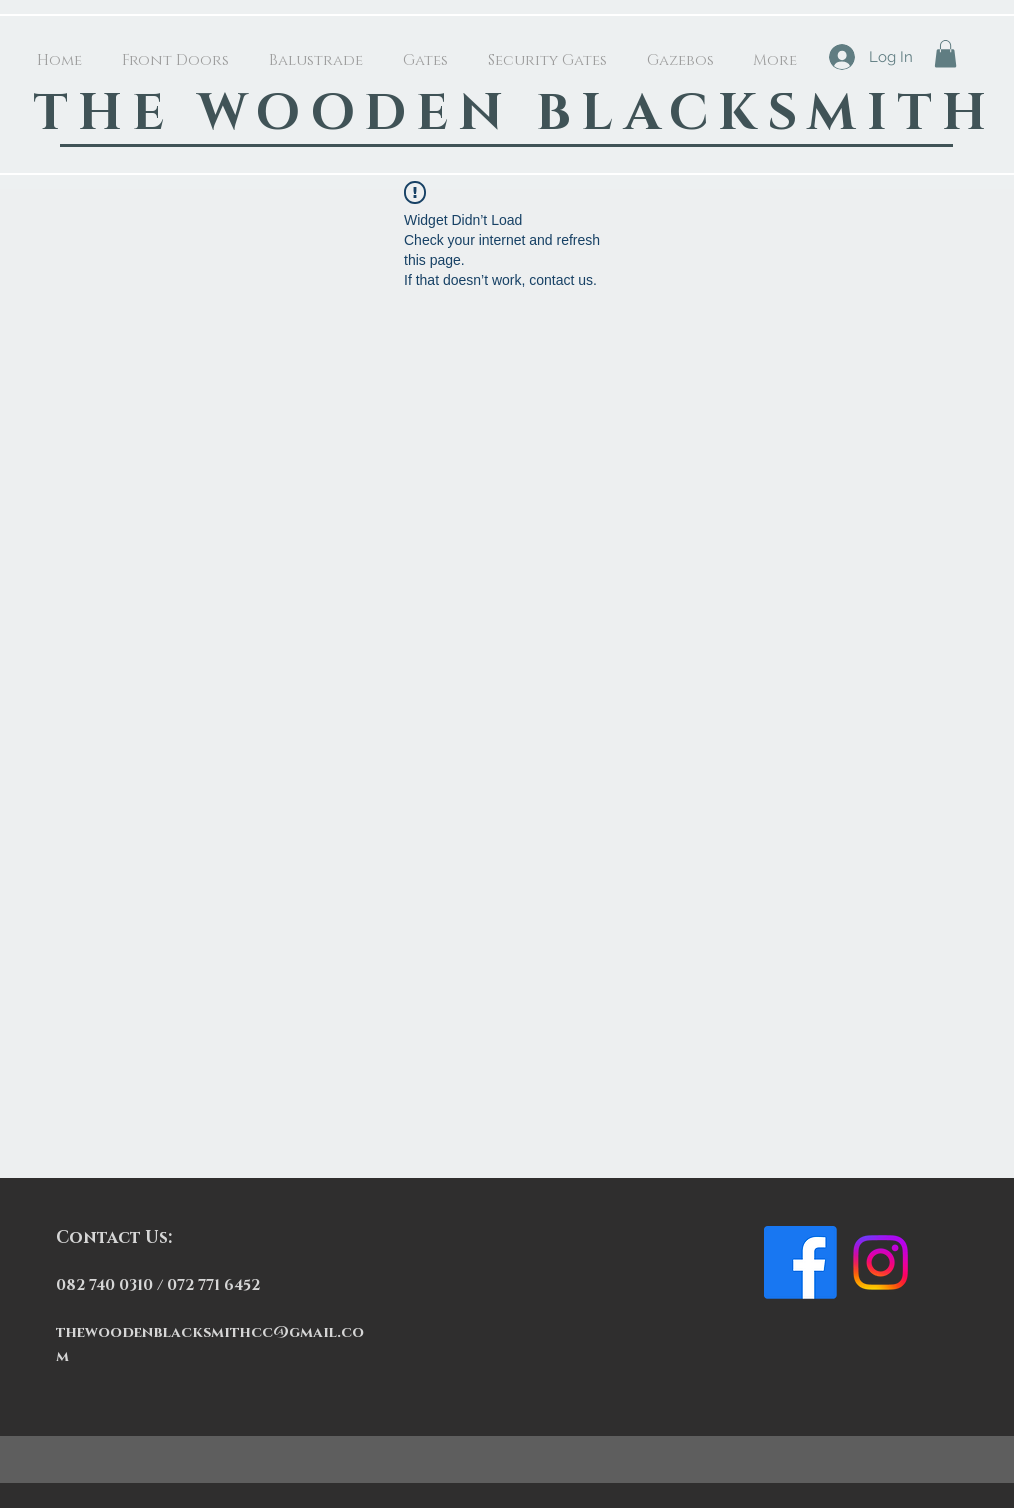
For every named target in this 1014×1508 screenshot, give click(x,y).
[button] (945, 53)
